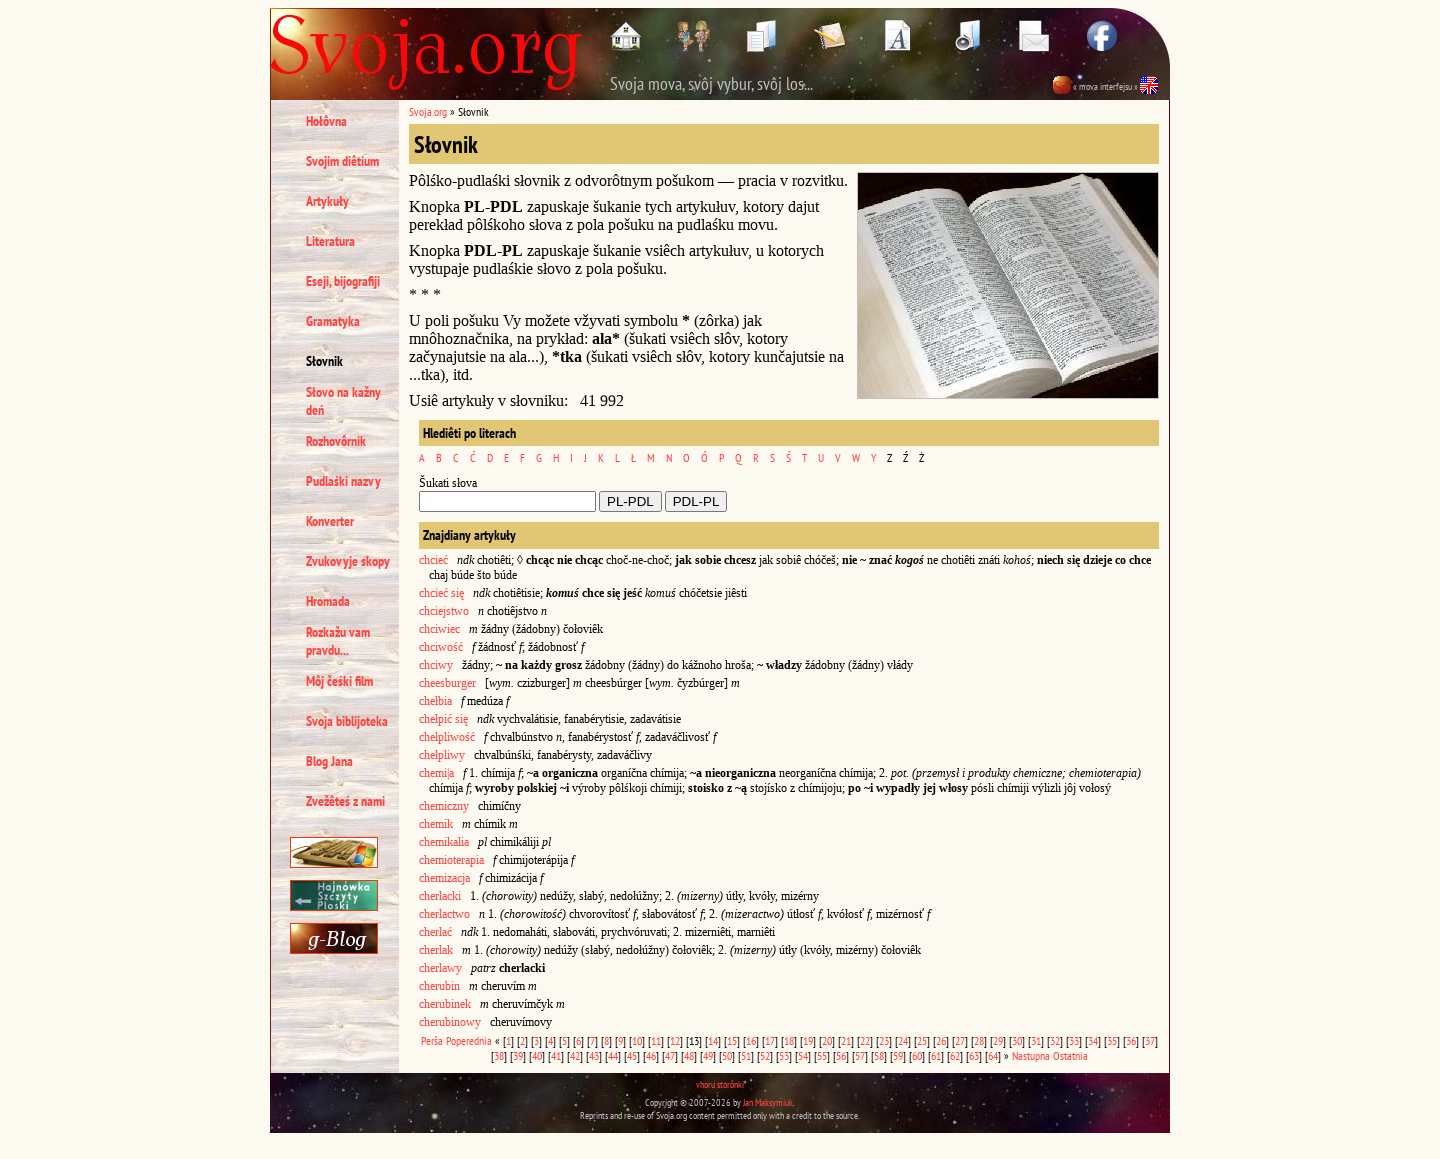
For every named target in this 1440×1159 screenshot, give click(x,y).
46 (651, 1055)
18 (789, 1040)
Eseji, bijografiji (343, 281)
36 (1131, 1040)
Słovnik (324, 361)
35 (1112, 1040)
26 (941, 1040)
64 (993, 1055)
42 (575, 1055)
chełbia (435, 701)
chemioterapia (451, 860)
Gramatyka (333, 321)
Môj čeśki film (339, 681)
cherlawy (440, 968)
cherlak (436, 950)
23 (884, 1040)
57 (860, 1055)
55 (822, 1055)
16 (751, 1040)
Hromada (328, 601)
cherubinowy (450, 1022)
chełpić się (443, 719)
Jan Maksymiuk (768, 1102)
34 (1093, 1040)
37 (1150, 1040)
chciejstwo (444, 611)
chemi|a (436, 773)
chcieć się (441, 593)
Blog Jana (329, 761)
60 (917, 1055)
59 (898, 1055)
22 (865, 1040)
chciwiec (439, 629)
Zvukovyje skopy (348, 561)
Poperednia (469, 1040)
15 (732, 1040)
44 (613, 1055)
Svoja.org (428, 111)
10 (637, 1040)
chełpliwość (447, 737)
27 (960, 1040)
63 (974, 1055)
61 (936, 1055)
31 (1036, 1040)
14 (713, 1040)
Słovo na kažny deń (343, 401)
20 (827, 1040)
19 (808, 1040)
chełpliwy (443, 755)
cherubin (439, 986)
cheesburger (447, 683)
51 (746, 1055)
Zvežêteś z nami (345, 801)
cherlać (435, 932)
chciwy (436, 665)
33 (1074, 1040)
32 (1055, 1040)
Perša (432, 1040)
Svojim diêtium (342, 161)
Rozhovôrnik (336, 441)
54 (803, 1055)
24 (903, 1040)
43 (594, 1055)
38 (499, 1055)
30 (1017, 1040)
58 (879, 1055)
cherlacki (440, 896)
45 (632, 1055)
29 (998, 1040)
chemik (436, 824)
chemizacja (444, 878)
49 (708, 1055)
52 (765, 1055)
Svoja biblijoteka (347, 721)
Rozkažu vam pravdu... (338, 641)
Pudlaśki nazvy (343, 481)
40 (537, 1055)
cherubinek (445, 1004)
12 (675, 1040)
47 (670, 1055)
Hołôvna (326, 121)
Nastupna (1031, 1055)
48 (689, 1055)
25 (922, 1040)
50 (727, 1055)
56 (841, 1055)
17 (770, 1040)
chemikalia (444, 842)
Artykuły (327, 201)
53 (784, 1055)
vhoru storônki (720, 1084)
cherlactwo (444, 914)
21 (846, 1040)
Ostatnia (1070, 1055)
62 (955, 1055)
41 (556, 1055)
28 (979, 1040)
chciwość (441, 647)
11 (656, 1040)
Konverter (330, 521)
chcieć (433, 560)
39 (518, 1055)
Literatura (330, 241)
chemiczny (444, 806)
